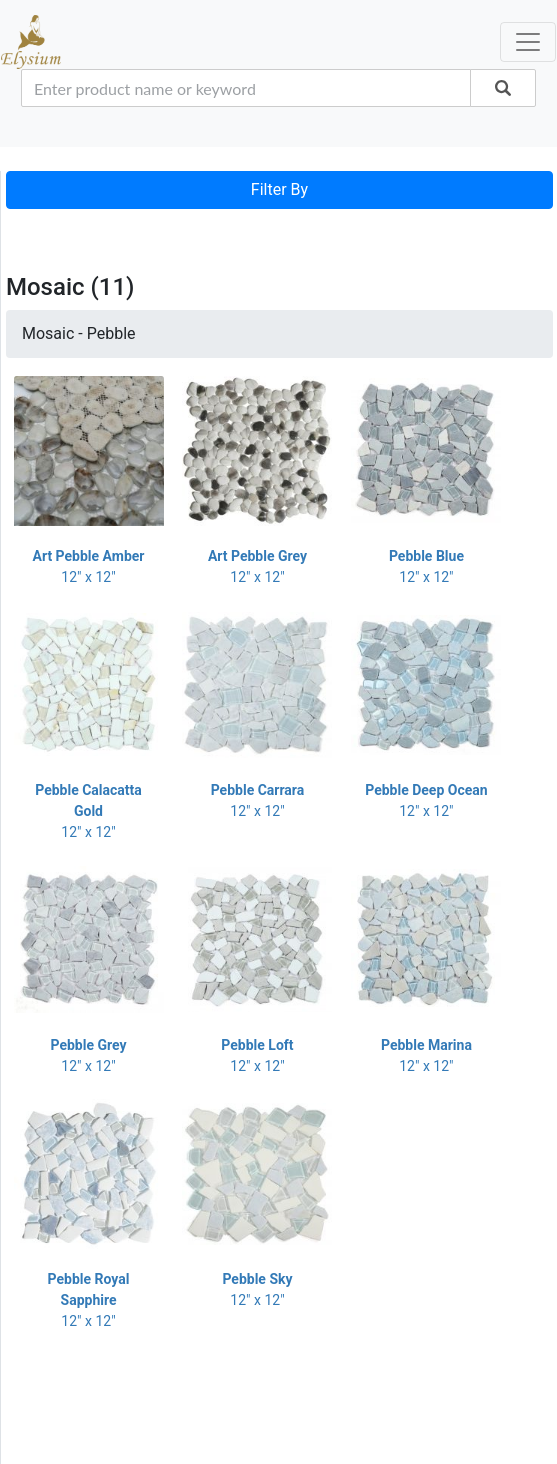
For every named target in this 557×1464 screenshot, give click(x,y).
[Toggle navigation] (34, 229)
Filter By (279, 189)
